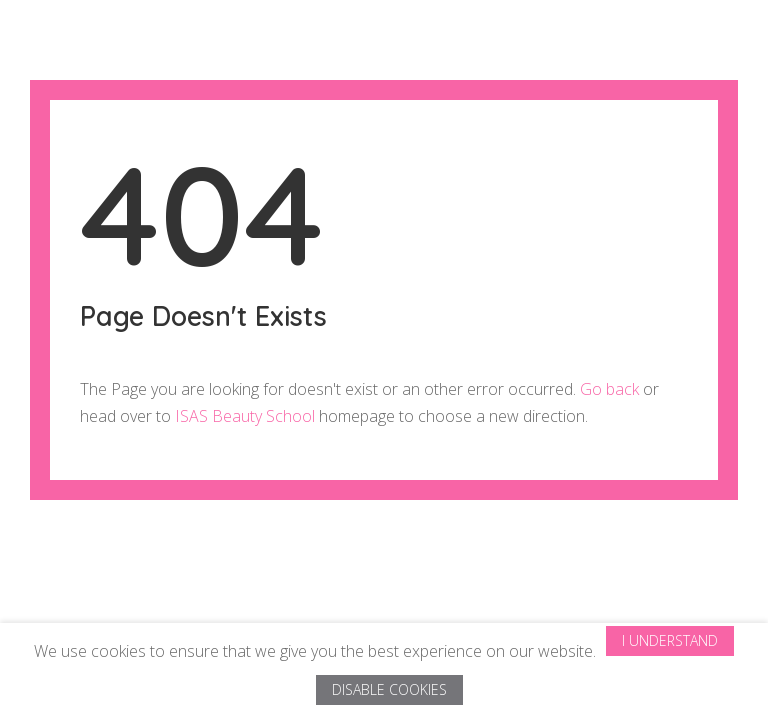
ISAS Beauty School (245, 416)
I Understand (670, 640)
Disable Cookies (389, 689)
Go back (609, 389)
